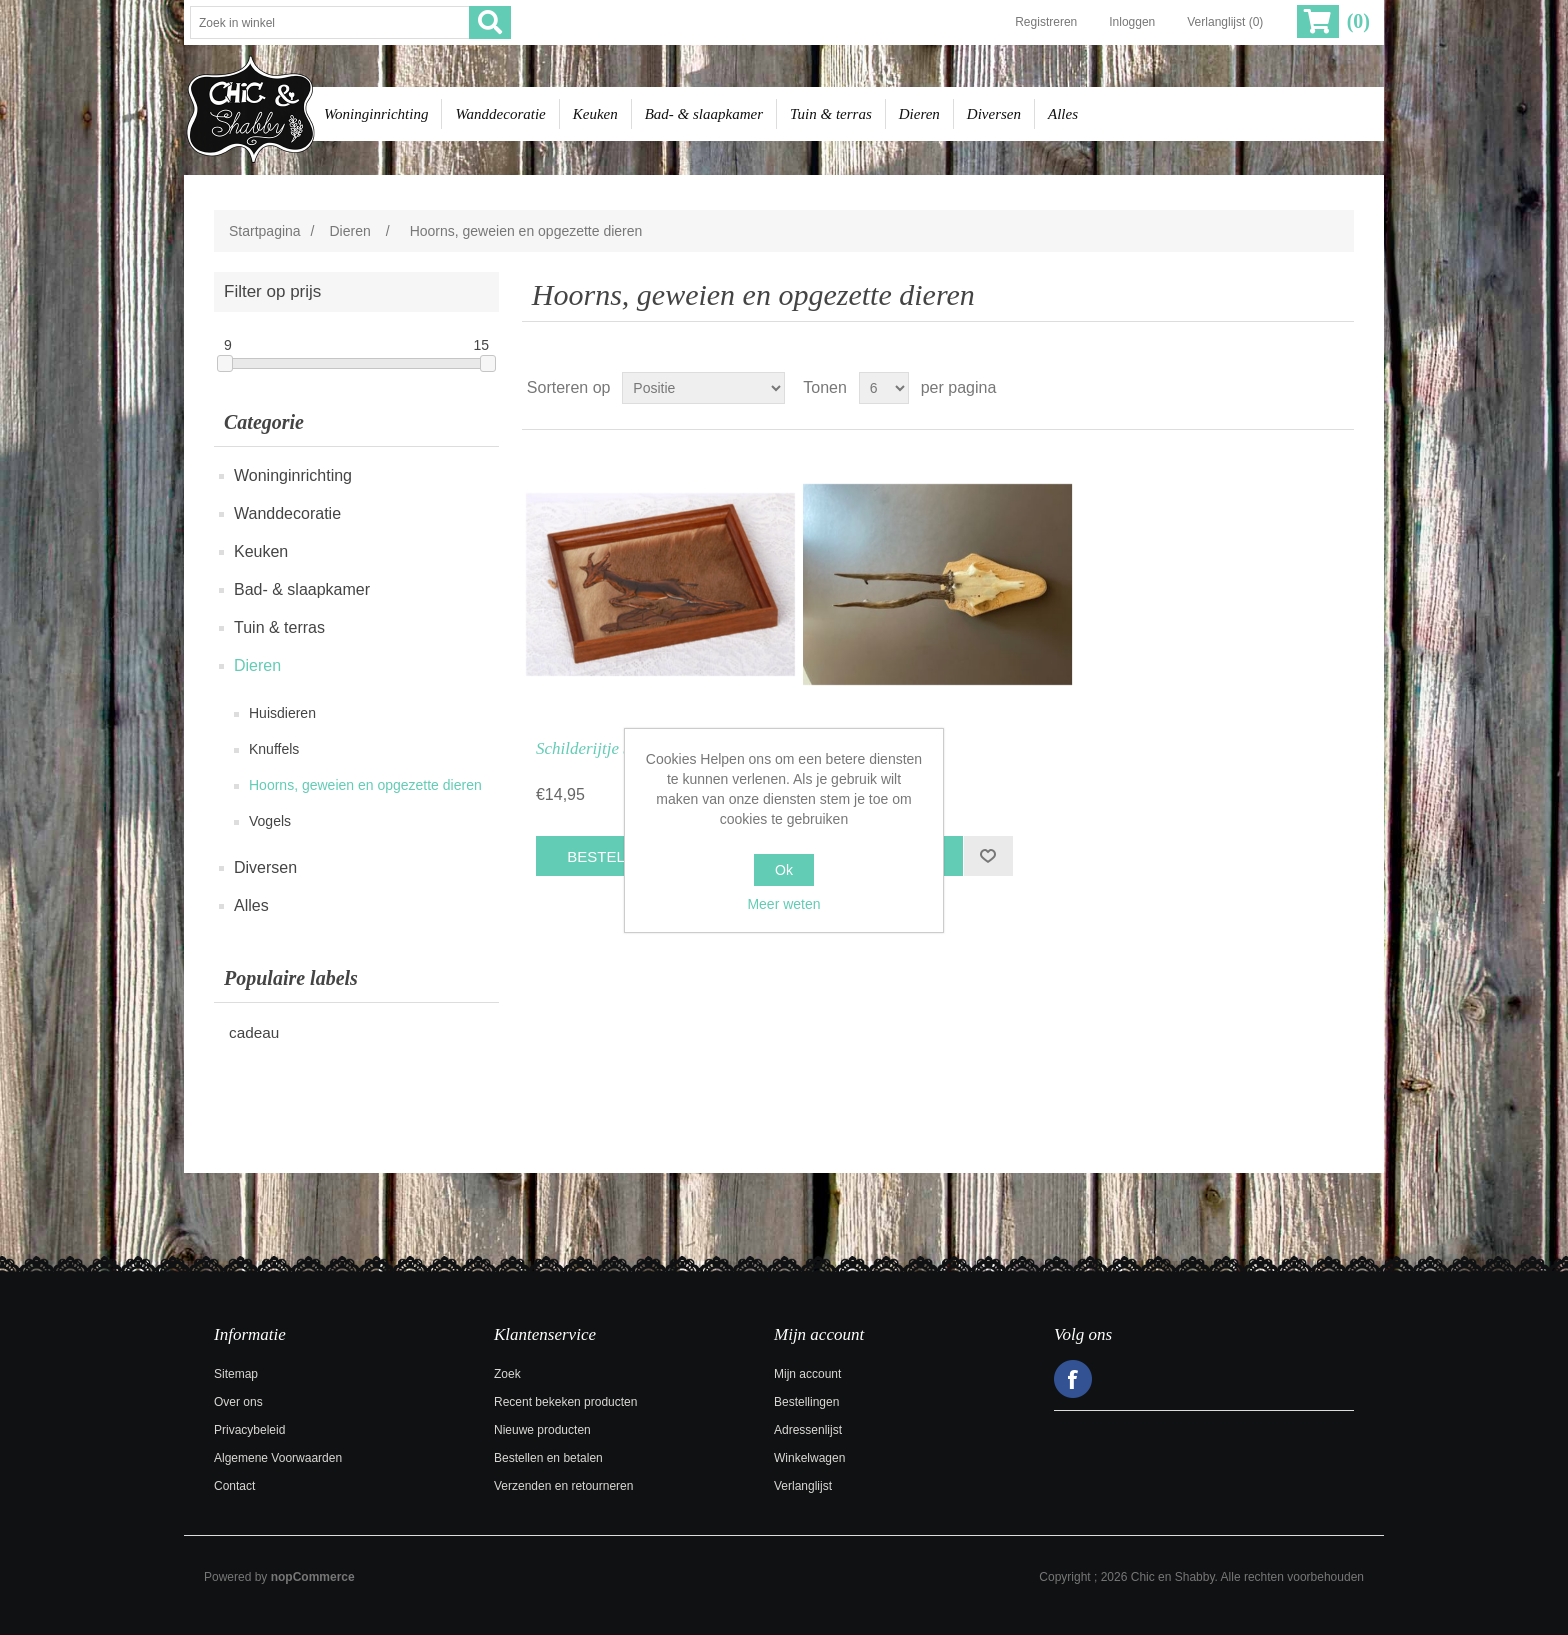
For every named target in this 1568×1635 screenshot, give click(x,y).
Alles (1063, 114)
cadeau (254, 1032)
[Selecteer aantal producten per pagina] (884, 388)
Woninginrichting (376, 114)
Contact (234, 1486)
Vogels (270, 821)
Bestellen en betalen (548, 1458)
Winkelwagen (809, 1458)
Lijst (1337, 388)
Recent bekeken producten (565, 1402)
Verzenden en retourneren (563, 1486)
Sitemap (236, 1374)
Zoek (507, 1374)
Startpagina (265, 231)
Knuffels (274, 749)
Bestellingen (806, 1402)
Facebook (1073, 1379)
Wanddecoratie (500, 114)
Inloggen (1132, 22)
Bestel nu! (610, 856)
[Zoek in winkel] (330, 22)
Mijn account (807, 1374)
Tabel (1301, 388)
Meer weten (783, 904)
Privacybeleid (249, 1430)
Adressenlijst (808, 1430)
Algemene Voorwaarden (278, 1458)
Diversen (994, 114)
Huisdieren (282, 713)
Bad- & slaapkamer (704, 114)
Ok (784, 870)
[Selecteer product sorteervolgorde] (703, 388)
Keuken (595, 114)
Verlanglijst (803, 1486)
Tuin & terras (831, 114)
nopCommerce (313, 1577)
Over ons (238, 1402)
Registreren (1046, 22)
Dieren (919, 114)
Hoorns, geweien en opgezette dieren (365, 785)
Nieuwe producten (542, 1430)
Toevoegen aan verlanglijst (988, 856)
